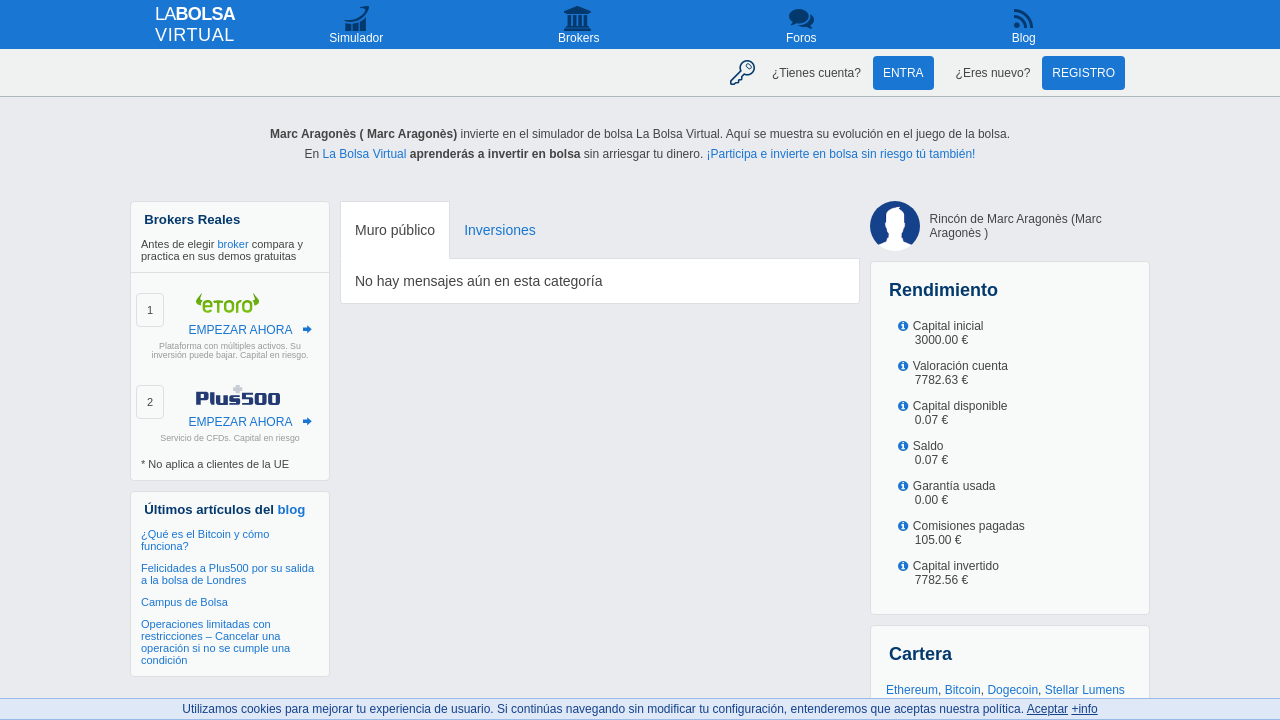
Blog (1024, 38)
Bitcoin (963, 690)
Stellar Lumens (1085, 690)
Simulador (356, 38)
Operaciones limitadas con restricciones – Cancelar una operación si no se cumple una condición (215, 642)
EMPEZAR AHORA (240, 330)
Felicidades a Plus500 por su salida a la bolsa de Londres (227, 574)
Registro (1083, 73)
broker (232, 244)
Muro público (395, 230)
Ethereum (912, 690)
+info (1084, 709)
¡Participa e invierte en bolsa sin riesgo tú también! (841, 154)
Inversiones (500, 230)
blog (292, 509)
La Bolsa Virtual (365, 154)
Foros (801, 38)
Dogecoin (1012, 690)
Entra (903, 73)
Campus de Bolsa (184, 602)
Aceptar (1047, 709)
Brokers (578, 38)
